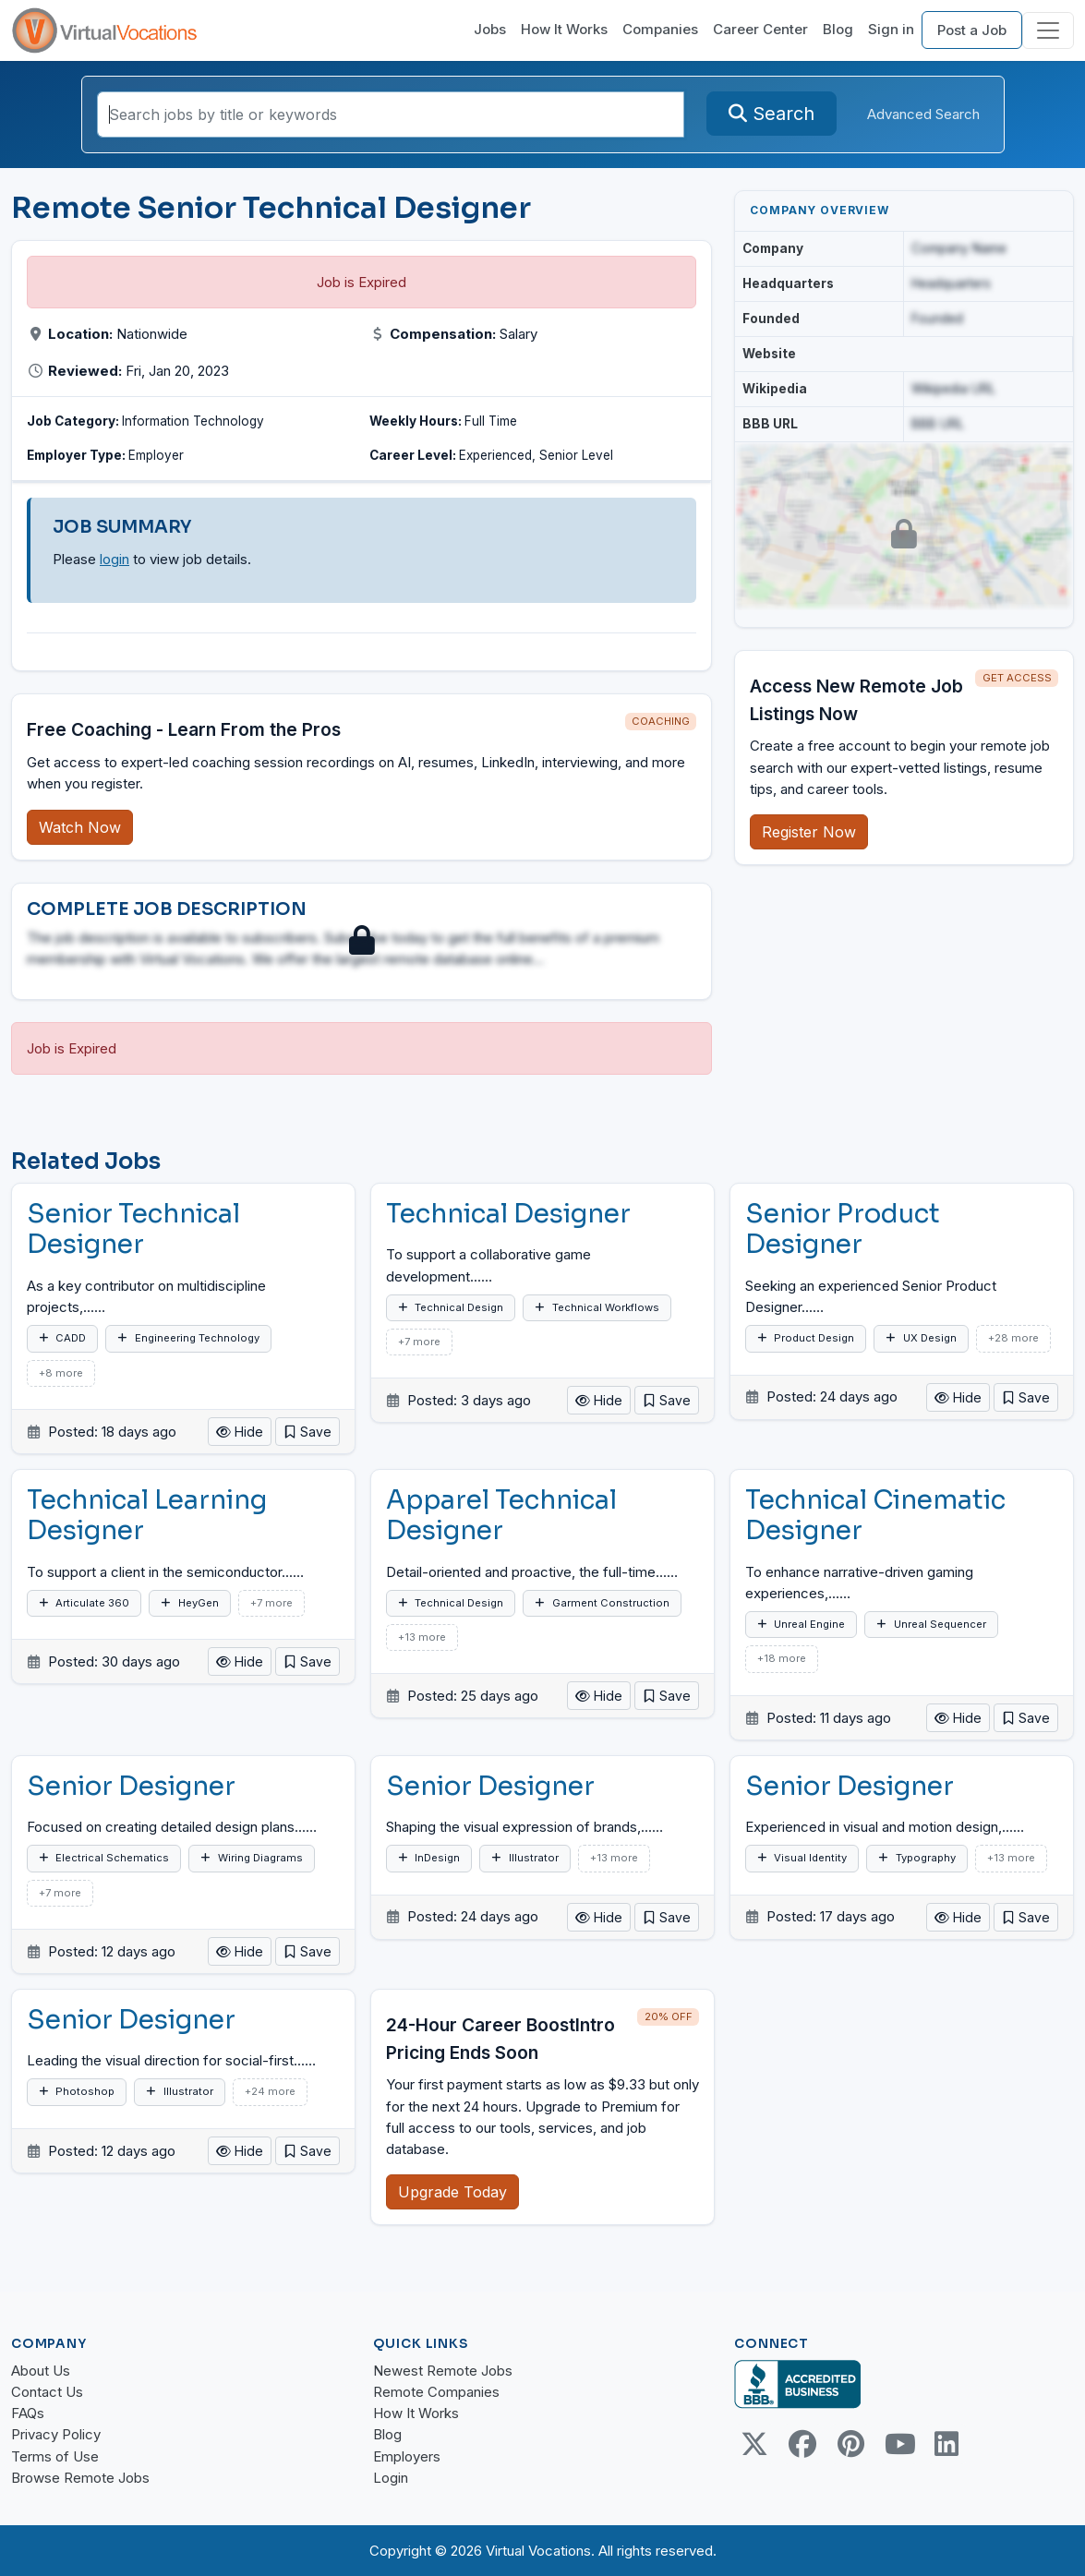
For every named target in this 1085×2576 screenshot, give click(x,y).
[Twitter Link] (754, 2444)
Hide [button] (239, 1431)
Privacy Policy (56, 2434)
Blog (838, 29)
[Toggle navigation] (1048, 30)
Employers (406, 2456)
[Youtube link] (898, 2444)
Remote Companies (436, 2392)
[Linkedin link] (946, 2444)
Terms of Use (55, 2456)
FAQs (27, 2413)
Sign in (891, 29)
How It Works (564, 29)
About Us (40, 2370)
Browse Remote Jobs (80, 2477)
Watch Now (80, 827)
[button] (307, 1431)
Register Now (809, 832)
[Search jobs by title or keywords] (390, 114)
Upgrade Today (452, 2192)
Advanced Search (923, 114)
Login (390, 2477)
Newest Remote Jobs (442, 2370)
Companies (660, 29)
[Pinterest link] (850, 2444)
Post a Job (972, 30)
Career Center (760, 29)
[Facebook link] (802, 2444)
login (114, 559)
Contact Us (47, 2392)
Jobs (490, 29)
